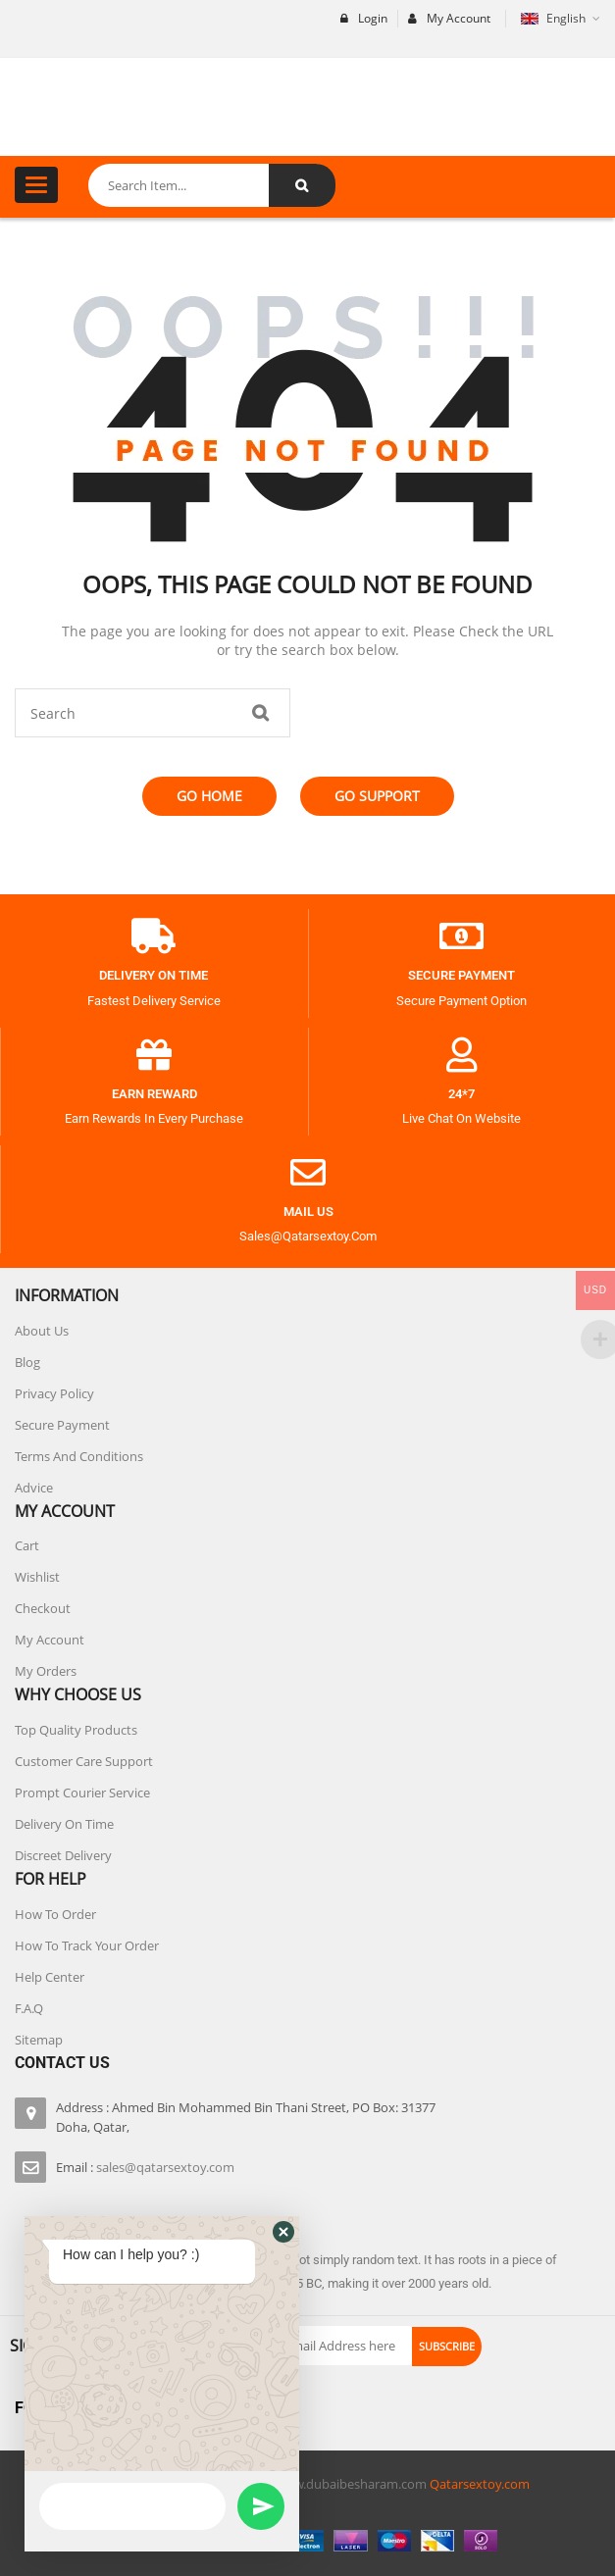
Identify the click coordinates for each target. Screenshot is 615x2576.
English (555, 18)
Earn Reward (154, 1093)
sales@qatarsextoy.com (165, 2167)
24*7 (461, 1093)
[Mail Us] (308, 1172)
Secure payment (461, 975)
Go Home (209, 795)
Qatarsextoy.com (480, 2484)
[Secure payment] (462, 936)
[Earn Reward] (154, 1055)
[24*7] (462, 1055)
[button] (283, 2319)
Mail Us (308, 1211)
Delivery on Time (153, 975)
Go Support (377, 795)
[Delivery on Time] (154, 936)
